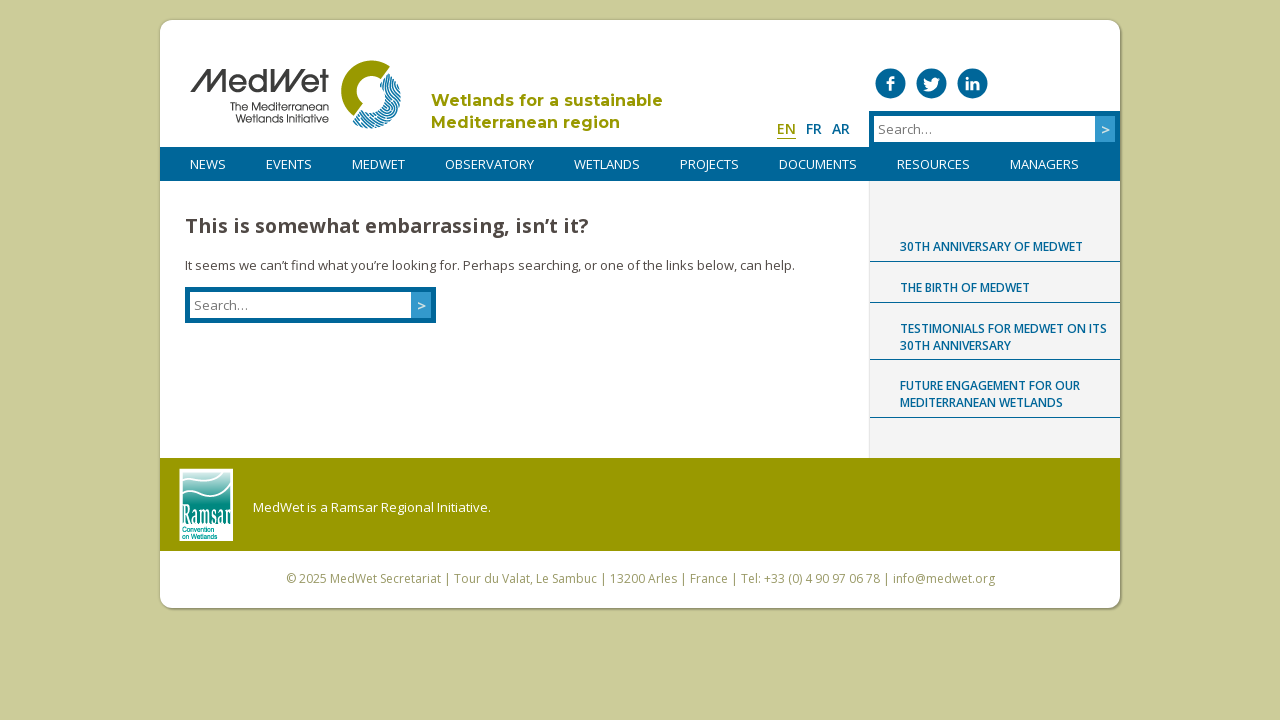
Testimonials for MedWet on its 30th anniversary (1003, 337)
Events (289, 164)
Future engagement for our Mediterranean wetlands (990, 394)
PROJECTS (709, 164)
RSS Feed (1095, 83)
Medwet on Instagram (1054, 83)
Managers (1044, 164)
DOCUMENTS (818, 164)
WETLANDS (607, 164)
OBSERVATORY (489, 164)
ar (841, 128)
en (786, 128)
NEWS (208, 164)
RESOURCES (933, 164)
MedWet (295, 94)
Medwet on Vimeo (1013, 83)
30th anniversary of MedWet (991, 246)
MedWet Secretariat (385, 578)
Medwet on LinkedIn (972, 83)
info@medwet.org (944, 578)
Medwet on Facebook (890, 83)
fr (814, 128)
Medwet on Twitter (931, 83)
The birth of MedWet (965, 287)
